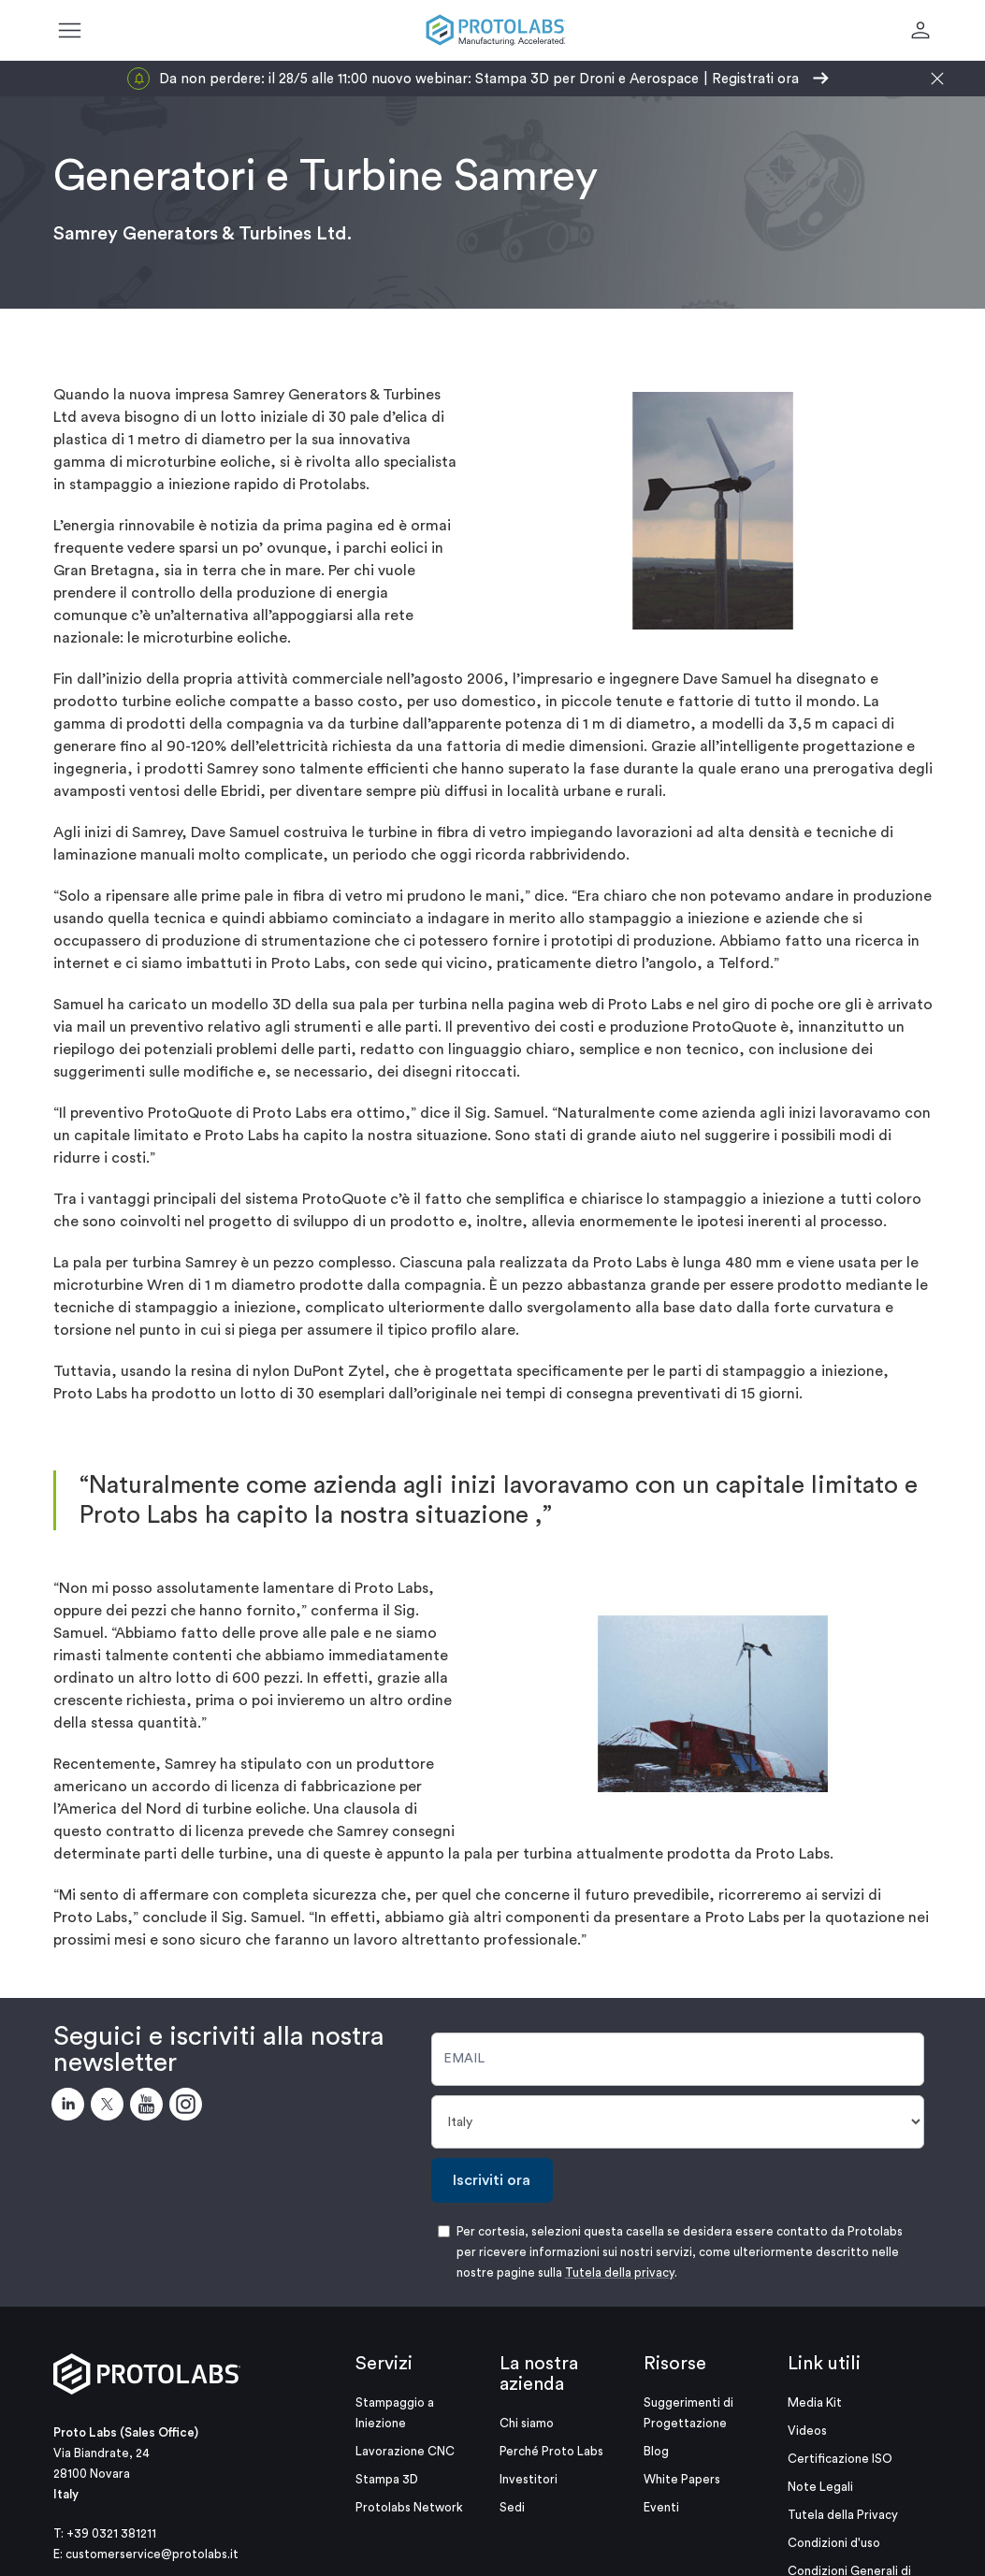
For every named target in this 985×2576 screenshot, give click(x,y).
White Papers (682, 2479)
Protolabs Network (409, 2507)
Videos (807, 2430)
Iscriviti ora (491, 2180)
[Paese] (678, 2122)
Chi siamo (527, 2423)
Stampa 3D (386, 2479)
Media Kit (815, 2402)
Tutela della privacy (619, 2272)
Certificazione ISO (840, 2459)
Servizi (384, 2363)
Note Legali (820, 2487)
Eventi (661, 2507)
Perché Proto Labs (551, 2451)
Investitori (529, 2479)
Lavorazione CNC (405, 2451)
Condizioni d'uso (834, 2543)
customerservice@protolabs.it (152, 2554)
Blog (656, 2451)
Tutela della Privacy (843, 2515)
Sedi (512, 2507)
